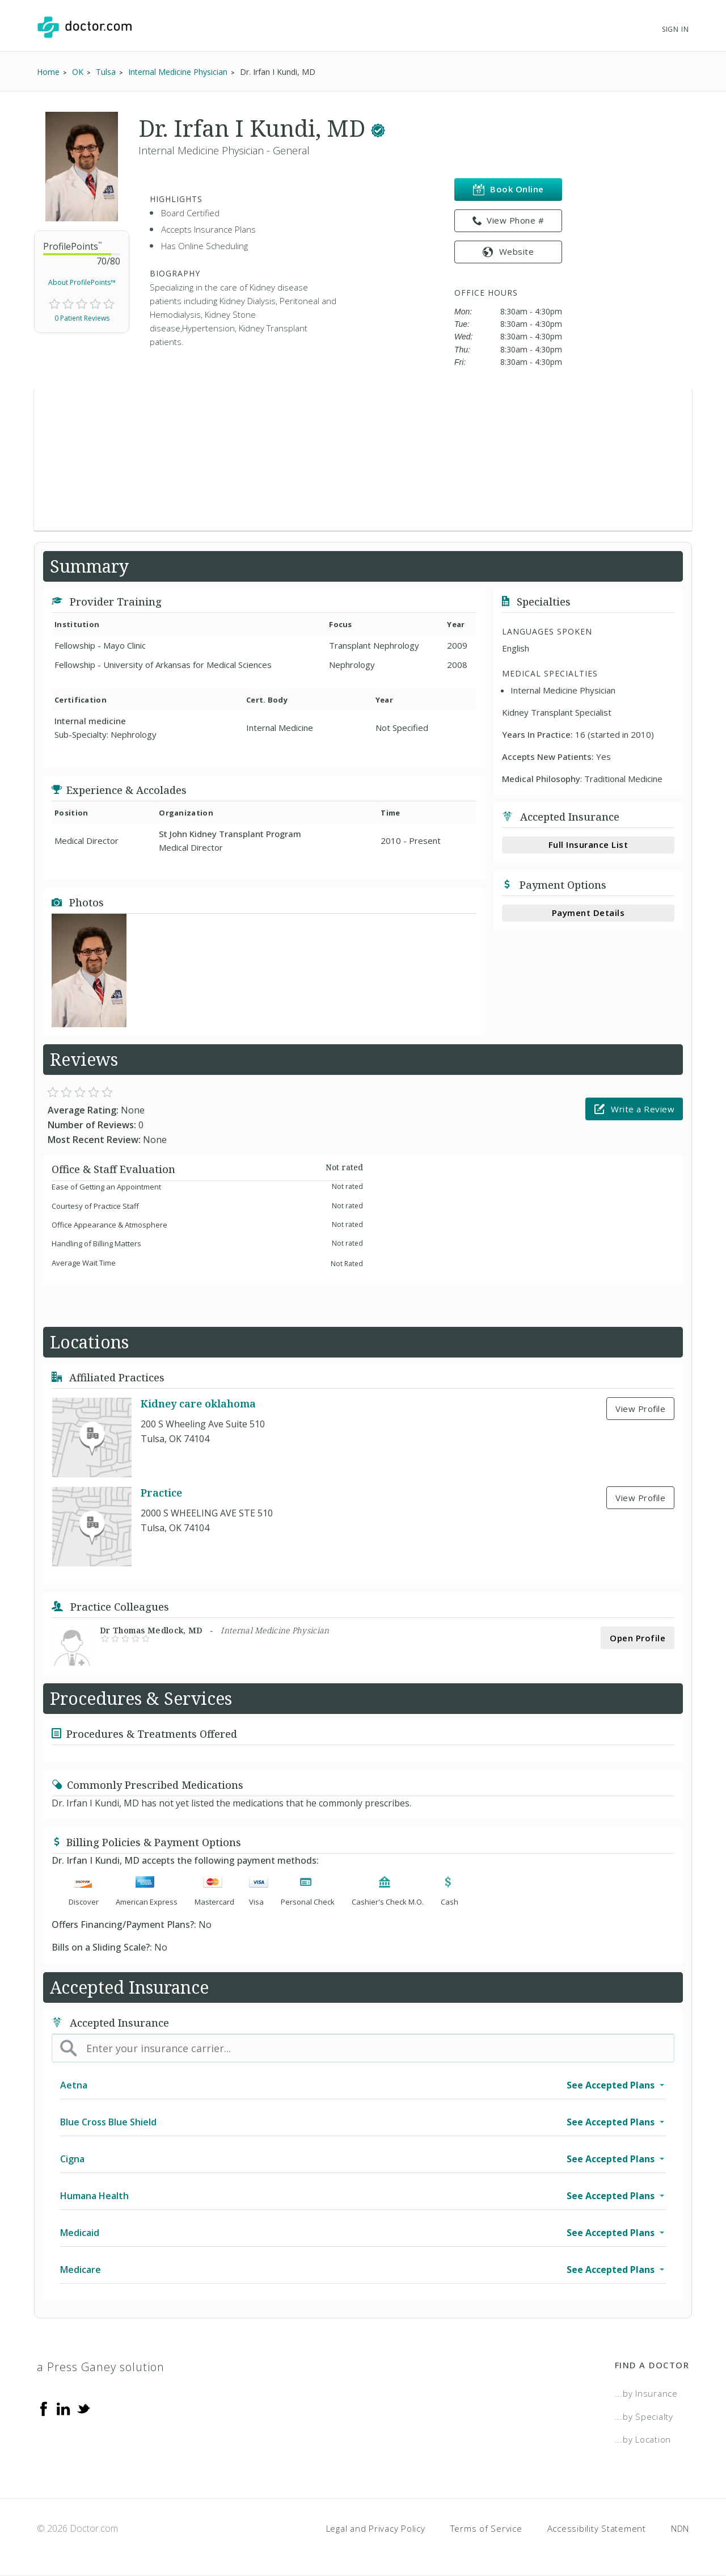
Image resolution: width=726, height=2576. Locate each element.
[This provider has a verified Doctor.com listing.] (378, 128)
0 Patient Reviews (81, 318)
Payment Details (588, 912)
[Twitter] (83, 2408)
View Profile (640, 1408)
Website (508, 251)
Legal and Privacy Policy (375, 2528)
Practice (161, 1492)
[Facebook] (43, 2408)
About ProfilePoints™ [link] (82, 282)
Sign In (675, 29)
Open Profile (637, 1638)
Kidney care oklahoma (198, 1403)
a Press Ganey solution (100, 2367)
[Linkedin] (63, 2408)
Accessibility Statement (596, 2528)
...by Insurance (646, 2393)
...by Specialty (644, 2416)
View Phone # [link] (508, 220)
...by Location (643, 2439)
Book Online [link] (508, 189)
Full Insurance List (588, 844)
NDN (680, 2528)
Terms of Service (486, 2528)
